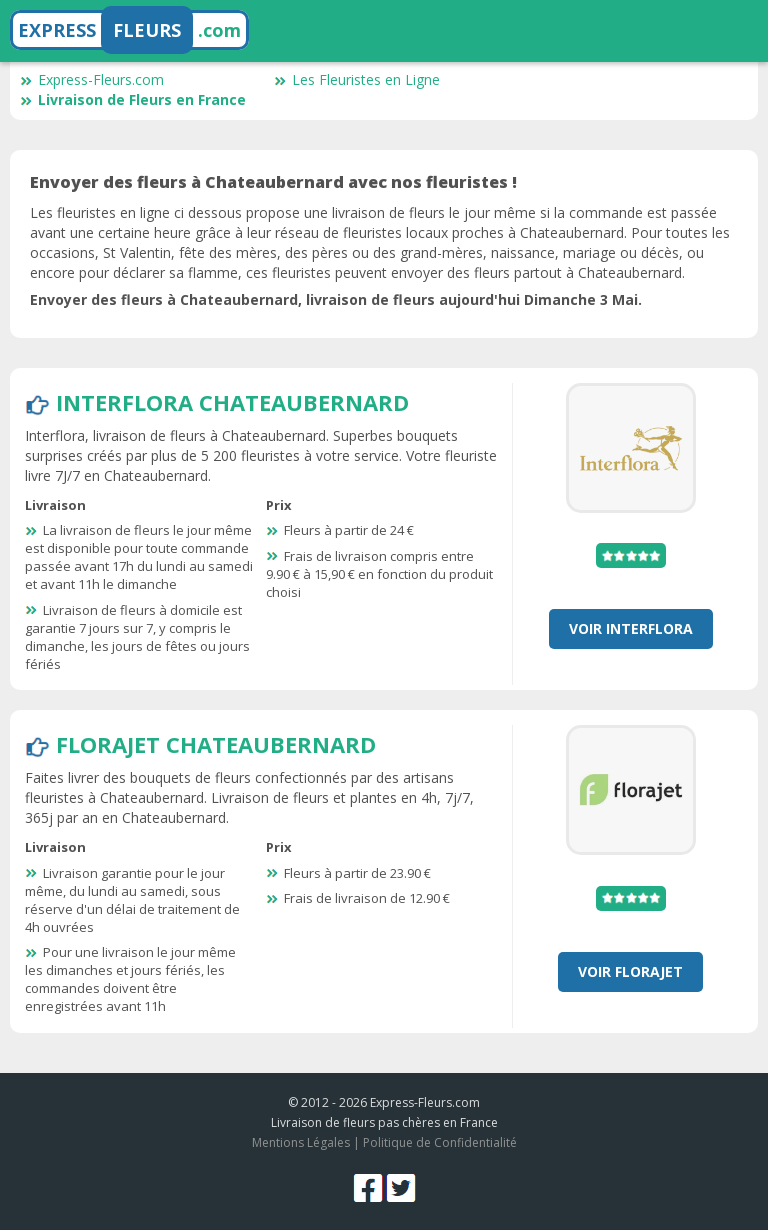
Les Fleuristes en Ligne (357, 79)
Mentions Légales (301, 1142)
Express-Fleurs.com (92, 79)
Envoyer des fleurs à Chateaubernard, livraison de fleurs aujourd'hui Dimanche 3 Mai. (336, 299)
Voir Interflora (631, 628)
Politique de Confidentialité (440, 1142)
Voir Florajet (630, 971)
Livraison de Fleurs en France (133, 99)
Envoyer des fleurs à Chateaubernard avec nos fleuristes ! (273, 182)
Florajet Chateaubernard (216, 744)
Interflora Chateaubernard (232, 402)
